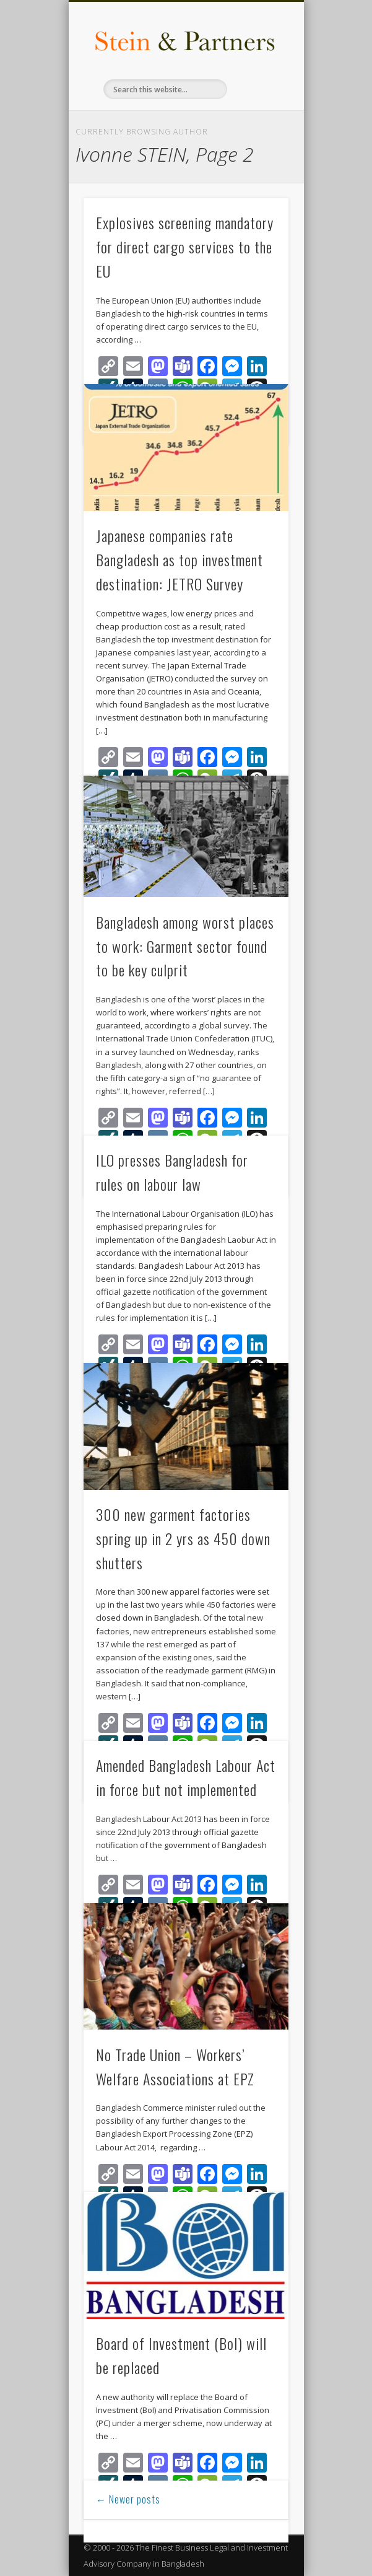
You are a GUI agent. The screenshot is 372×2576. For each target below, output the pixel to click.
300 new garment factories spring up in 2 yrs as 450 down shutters (183, 1538)
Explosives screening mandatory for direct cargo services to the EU (185, 246)
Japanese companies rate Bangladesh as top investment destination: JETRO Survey (179, 559)
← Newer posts (128, 2499)
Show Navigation (258, 111)
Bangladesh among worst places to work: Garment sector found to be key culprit (185, 946)
